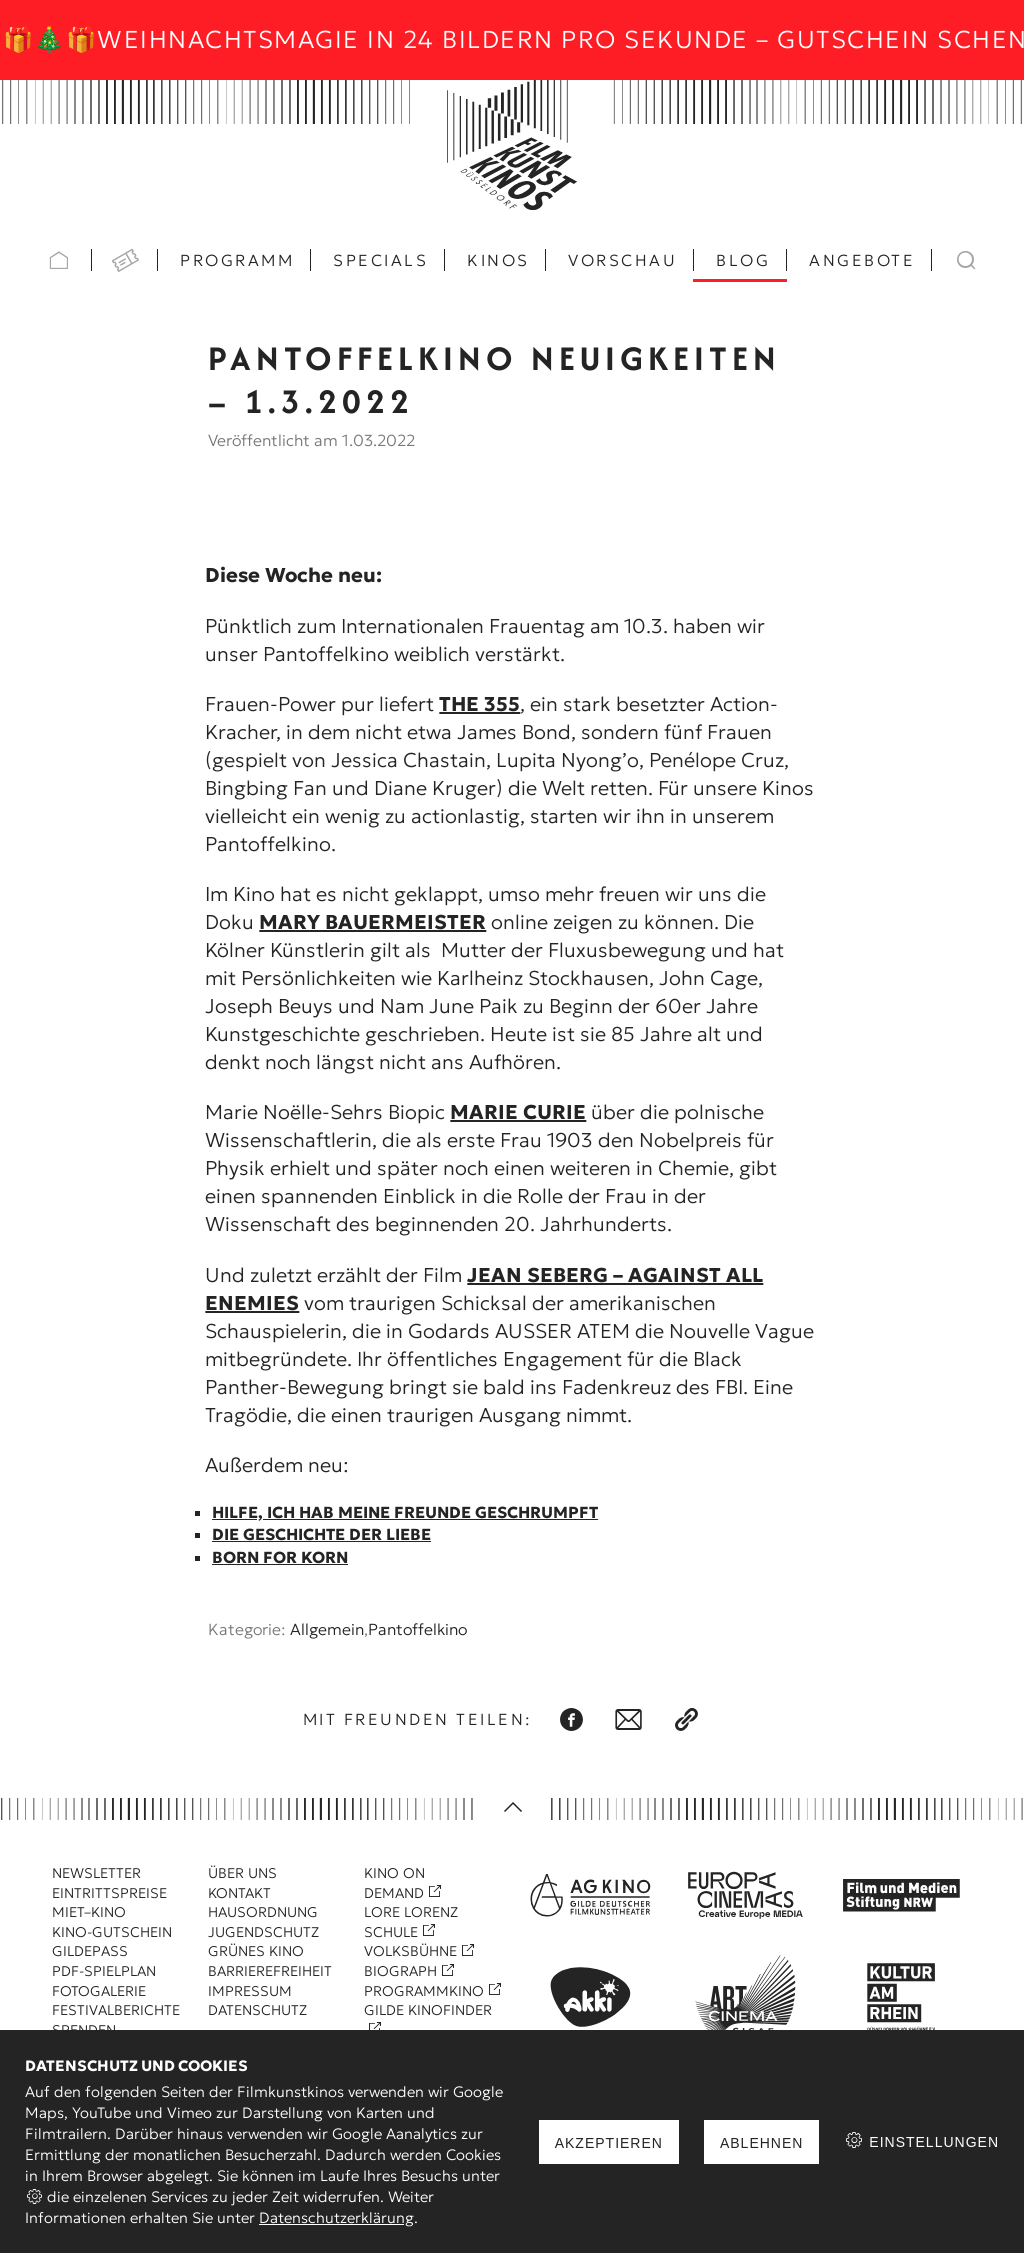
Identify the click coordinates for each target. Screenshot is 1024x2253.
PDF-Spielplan (104, 1971)
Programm (237, 260)
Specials (380, 260)
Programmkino (424, 1991)
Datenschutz (257, 2010)
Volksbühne (410, 1951)
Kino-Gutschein (112, 1932)
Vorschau (622, 260)
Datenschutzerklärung (336, 2217)
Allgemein (327, 1629)
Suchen (965, 260)
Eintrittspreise (109, 1893)
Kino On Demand (394, 1883)
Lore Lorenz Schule (411, 1922)
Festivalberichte (116, 2010)
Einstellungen (921, 2141)
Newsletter (96, 1873)
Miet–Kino (89, 1912)
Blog (743, 260)
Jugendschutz (263, 1932)
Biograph (400, 1971)
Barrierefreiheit (270, 1971)
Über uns (242, 1873)
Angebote (862, 260)
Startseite (59, 260)
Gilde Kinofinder (428, 2010)
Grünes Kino (256, 1951)
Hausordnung (263, 1912)
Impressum (250, 1991)
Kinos (498, 260)
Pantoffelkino (417, 1629)
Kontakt (239, 1893)
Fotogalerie (99, 1991)
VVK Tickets (125, 260)
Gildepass (90, 1951)
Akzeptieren (609, 2143)
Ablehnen (761, 2143)
